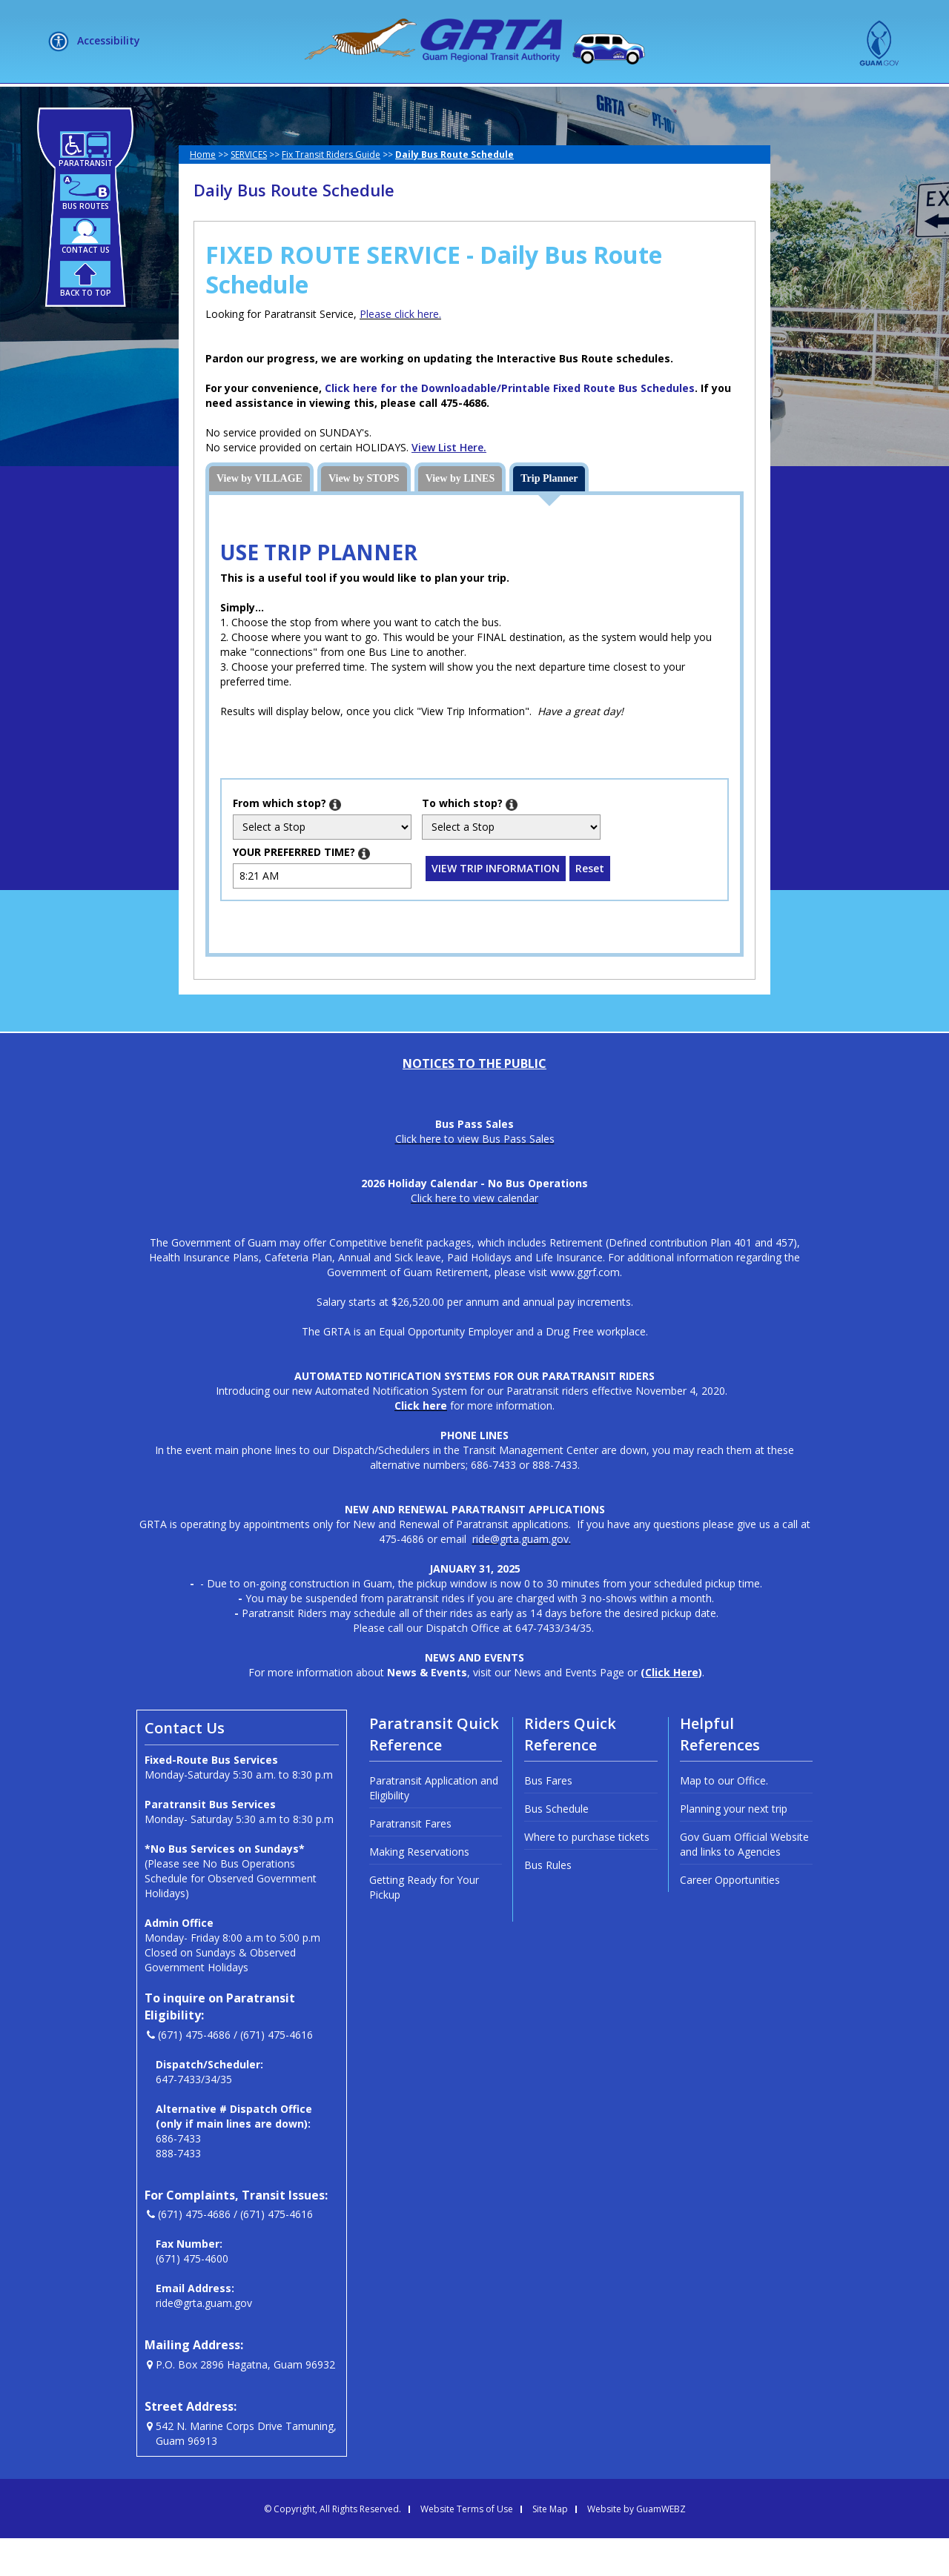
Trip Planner (549, 516)
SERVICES (357, 102)
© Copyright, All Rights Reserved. (332, 2547)
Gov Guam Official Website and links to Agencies (744, 1882)
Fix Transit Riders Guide (331, 192)
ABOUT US (261, 102)
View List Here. (448, 485)
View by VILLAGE (259, 516)
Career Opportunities (730, 1918)
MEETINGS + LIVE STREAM (708, 102)
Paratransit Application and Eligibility (433, 1825)
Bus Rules (548, 1903)
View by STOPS (364, 516)
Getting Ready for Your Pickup (424, 1925)
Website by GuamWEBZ (636, 2547)
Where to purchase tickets (586, 1875)
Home (203, 192)
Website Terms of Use (466, 2547)
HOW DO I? (454, 102)
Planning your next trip (733, 1846)
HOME (185, 102)
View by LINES (460, 516)
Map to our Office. (724, 1818)
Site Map (550, 2547)
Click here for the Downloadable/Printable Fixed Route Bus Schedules (510, 426)
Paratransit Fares (410, 1861)
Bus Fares (548, 1818)
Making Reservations (419, 1889)
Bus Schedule (556, 1846)
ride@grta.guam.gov (204, 2341)
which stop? (287, 841)
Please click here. (400, 352)
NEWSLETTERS (566, 102)
